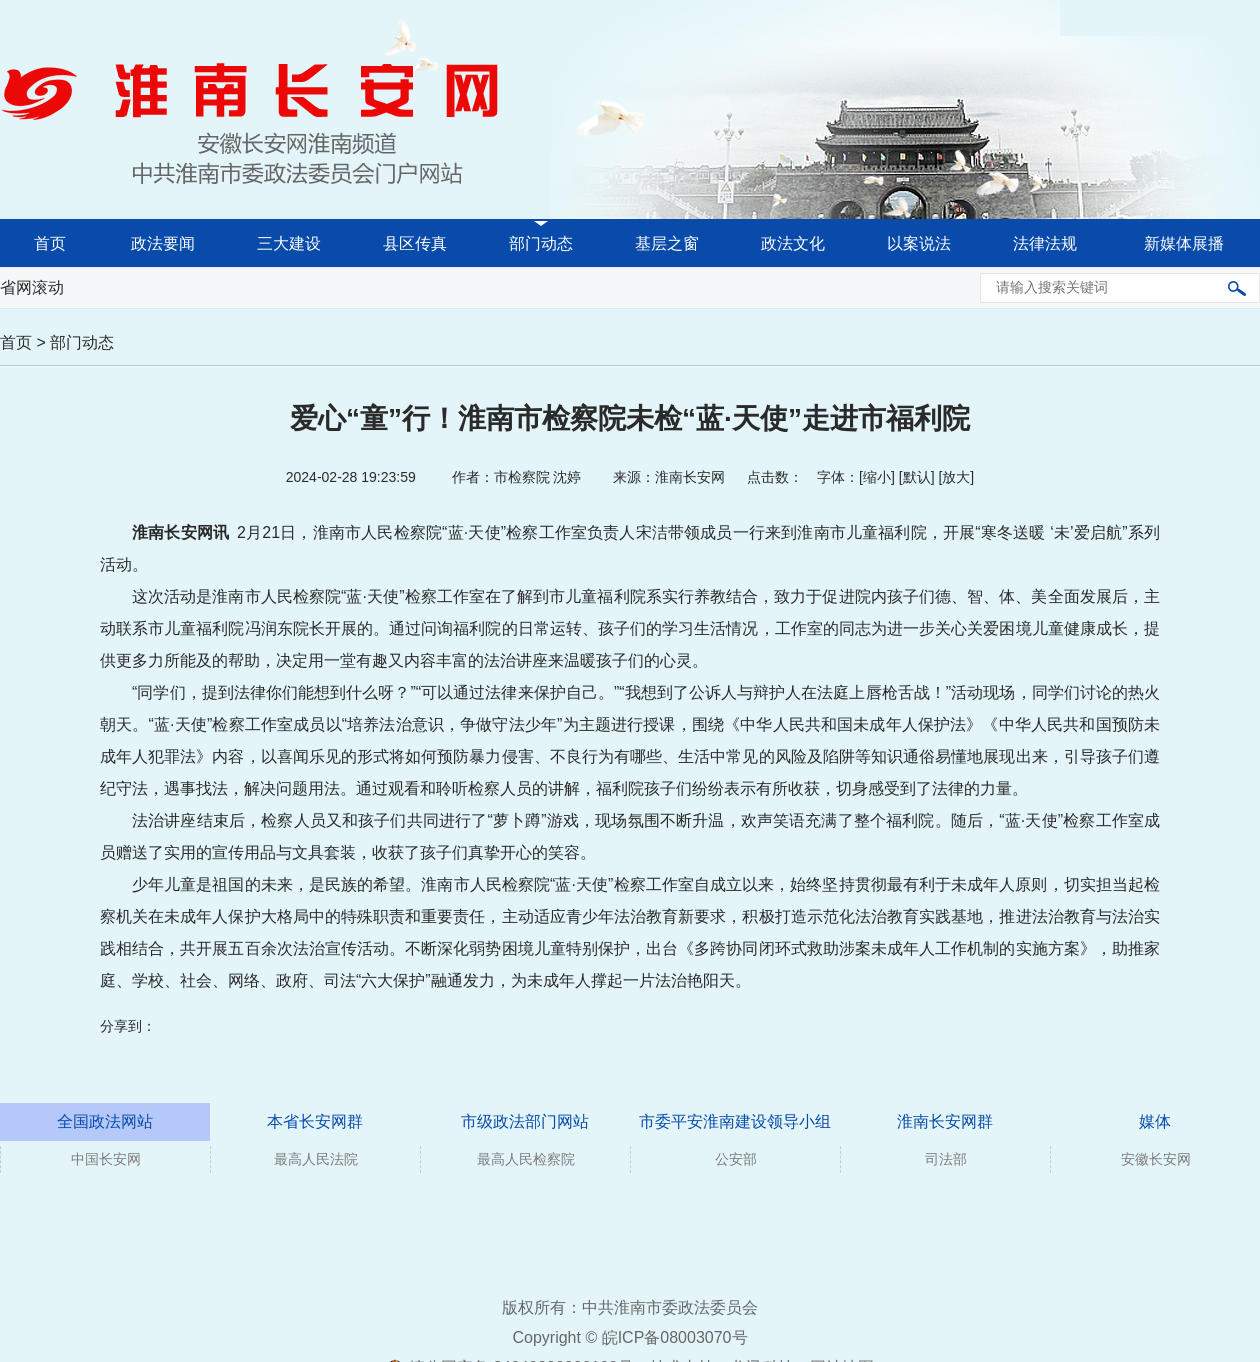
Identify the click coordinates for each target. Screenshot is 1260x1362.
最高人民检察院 (526, 1159)
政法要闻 (163, 243)
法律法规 (1045, 243)
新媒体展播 (1184, 243)
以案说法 (919, 243)
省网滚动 (32, 287)
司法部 (946, 1159)
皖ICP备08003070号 (675, 1337)
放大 (956, 477)
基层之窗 (667, 243)
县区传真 (415, 243)
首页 (50, 243)
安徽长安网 (1156, 1159)
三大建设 (289, 243)
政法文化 (793, 243)
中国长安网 (106, 1159)
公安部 (736, 1159)
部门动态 (541, 243)
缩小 (877, 477)
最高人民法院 (316, 1159)
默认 (917, 477)
